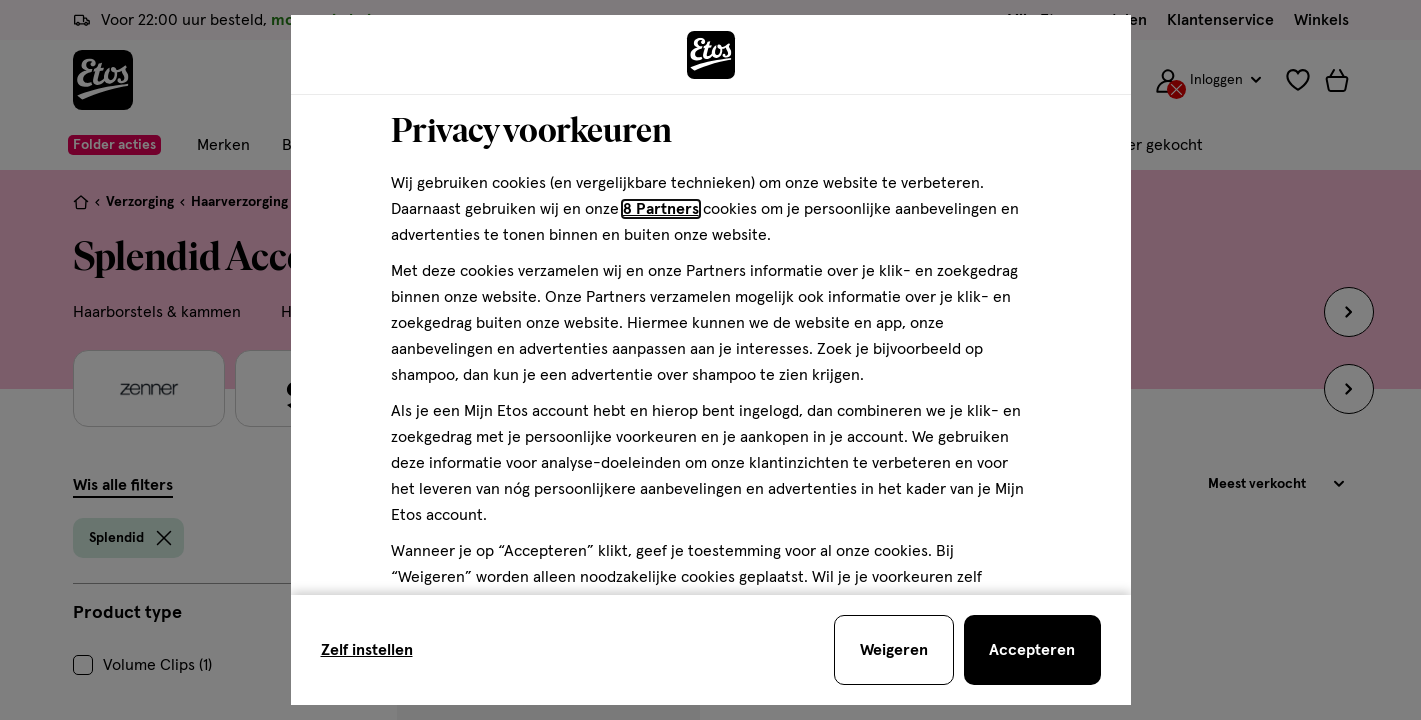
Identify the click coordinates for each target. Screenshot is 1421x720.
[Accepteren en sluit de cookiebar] (1032, 650)
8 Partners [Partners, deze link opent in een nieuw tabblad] (661, 209)
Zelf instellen (367, 650)
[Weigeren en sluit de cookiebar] (894, 650)
